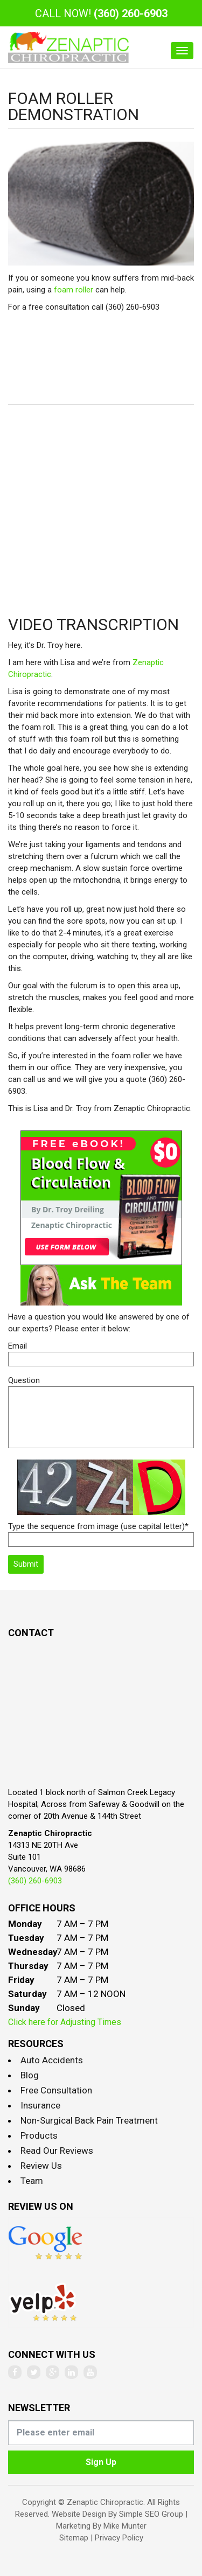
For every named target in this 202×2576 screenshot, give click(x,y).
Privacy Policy (119, 2538)
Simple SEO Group (151, 2514)
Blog (29, 2075)
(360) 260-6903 (131, 13)
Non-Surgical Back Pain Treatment (89, 2120)
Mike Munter (125, 2526)
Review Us (41, 2165)
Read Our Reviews (56, 2150)
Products (39, 2135)
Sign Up (101, 2462)
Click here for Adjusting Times (64, 2022)
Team (31, 2180)
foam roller (73, 290)
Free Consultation (56, 2090)
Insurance (40, 2105)
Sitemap (73, 2538)
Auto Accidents (51, 2060)
